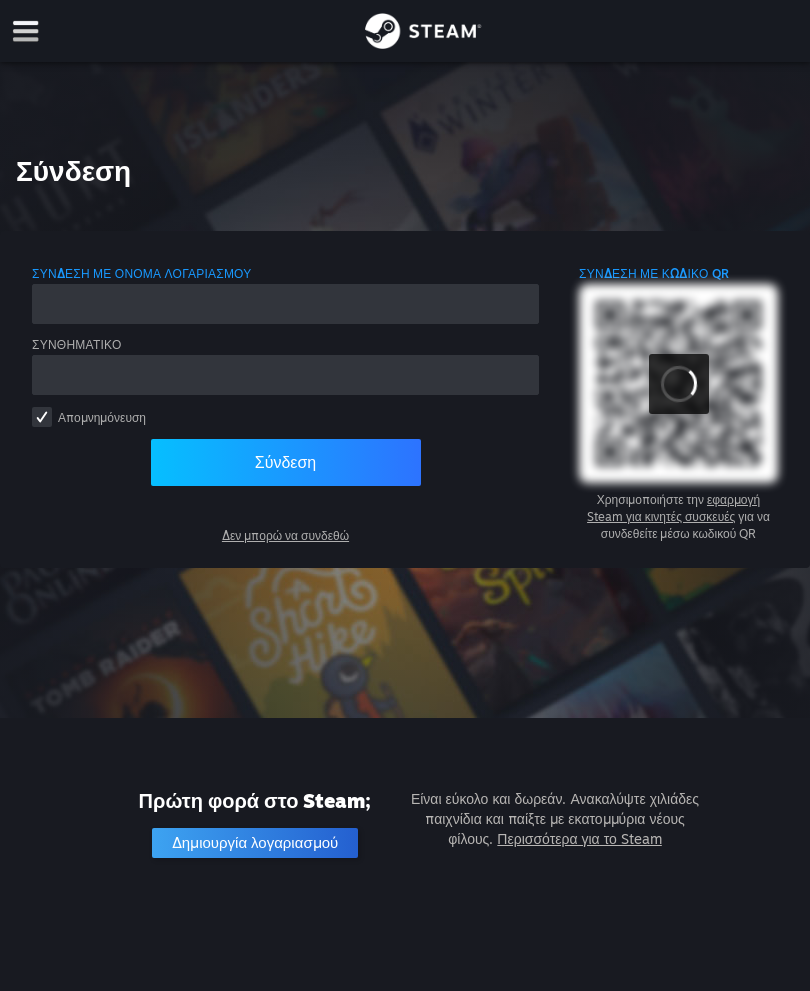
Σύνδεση (285, 462)
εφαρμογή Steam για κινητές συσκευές (673, 508)
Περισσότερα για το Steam (579, 838)
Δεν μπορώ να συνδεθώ (285, 535)
